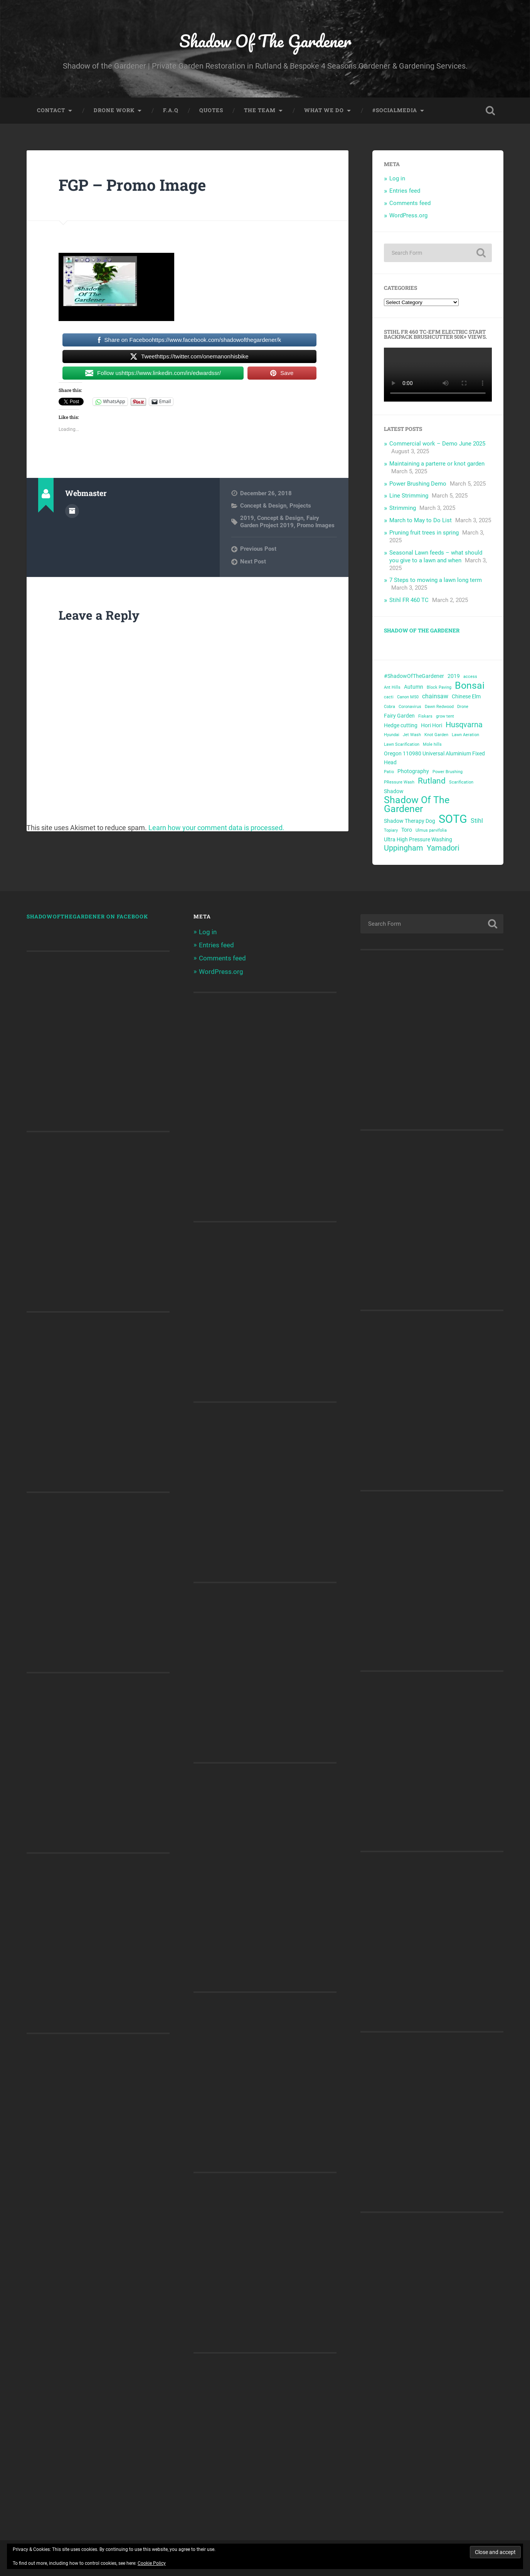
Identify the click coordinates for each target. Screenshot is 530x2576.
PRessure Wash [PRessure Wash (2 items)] (399, 782)
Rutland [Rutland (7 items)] (432, 781)
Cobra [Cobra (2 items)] (389, 706)
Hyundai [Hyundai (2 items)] (391, 734)
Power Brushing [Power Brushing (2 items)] (447, 771)
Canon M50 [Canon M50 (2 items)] (408, 696)
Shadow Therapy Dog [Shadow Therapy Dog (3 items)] (409, 821)
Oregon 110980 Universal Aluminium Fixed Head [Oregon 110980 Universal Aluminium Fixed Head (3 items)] (434, 757)
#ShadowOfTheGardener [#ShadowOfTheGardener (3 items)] (414, 676)
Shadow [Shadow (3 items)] (394, 791)
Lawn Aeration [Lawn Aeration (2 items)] (465, 734)
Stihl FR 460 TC (409, 600)
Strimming (402, 507)
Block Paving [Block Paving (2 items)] (439, 687)
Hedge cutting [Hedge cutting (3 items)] (400, 725)
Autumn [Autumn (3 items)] (413, 687)
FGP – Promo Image (132, 185)
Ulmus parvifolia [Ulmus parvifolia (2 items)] (431, 830)
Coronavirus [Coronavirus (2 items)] (410, 706)
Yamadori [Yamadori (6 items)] (443, 848)
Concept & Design (263, 505)
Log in (397, 178)
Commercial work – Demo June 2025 (437, 443)
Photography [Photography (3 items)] (413, 771)
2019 (247, 518)
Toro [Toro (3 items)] (406, 830)
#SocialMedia (394, 110)
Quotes (211, 110)
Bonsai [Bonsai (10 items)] (470, 685)
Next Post (253, 561)
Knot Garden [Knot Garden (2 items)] (436, 734)
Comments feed (410, 203)
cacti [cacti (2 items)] (389, 696)
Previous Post (258, 548)
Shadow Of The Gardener (265, 40)
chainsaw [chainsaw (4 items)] (435, 696)
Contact (51, 110)
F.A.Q (170, 110)
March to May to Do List (420, 520)
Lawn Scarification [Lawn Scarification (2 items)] (401, 744)
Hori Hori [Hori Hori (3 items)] (431, 725)
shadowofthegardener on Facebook (87, 916)
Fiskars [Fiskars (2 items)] (425, 716)
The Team (260, 110)
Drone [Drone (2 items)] (462, 706)
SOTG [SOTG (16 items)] (453, 819)
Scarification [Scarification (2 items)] (461, 782)
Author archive (72, 511)
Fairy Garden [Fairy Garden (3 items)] (399, 716)
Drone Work (114, 110)
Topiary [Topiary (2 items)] (391, 830)
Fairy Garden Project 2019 (279, 521)
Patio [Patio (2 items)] (389, 771)
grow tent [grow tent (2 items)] (445, 716)
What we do (324, 110)
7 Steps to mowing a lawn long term (435, 580)
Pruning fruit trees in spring (424, 532)
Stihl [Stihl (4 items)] (477, 820)
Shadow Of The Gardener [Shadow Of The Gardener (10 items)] (416, 805)
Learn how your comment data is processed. (216, 828)
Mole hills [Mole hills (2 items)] (432, 744)
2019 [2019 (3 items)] (454, 676)
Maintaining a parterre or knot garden (437, 463)
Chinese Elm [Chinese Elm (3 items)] (466, 696)
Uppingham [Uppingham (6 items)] (403, 848)
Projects (300, 505)
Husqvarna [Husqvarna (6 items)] (464, 725)
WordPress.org (408, 215)
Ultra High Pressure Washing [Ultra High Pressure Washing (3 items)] (418, 839)
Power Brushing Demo (417, 483)
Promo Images (316, 525)
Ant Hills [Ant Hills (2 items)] (392, 687)
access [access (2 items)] (470, 676)
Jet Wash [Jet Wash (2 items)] (412, 734)
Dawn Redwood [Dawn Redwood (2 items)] (439, 706)
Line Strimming (408, 495)
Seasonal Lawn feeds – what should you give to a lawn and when (435, 556)
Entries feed (404, 190)
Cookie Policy (152, 2563)
